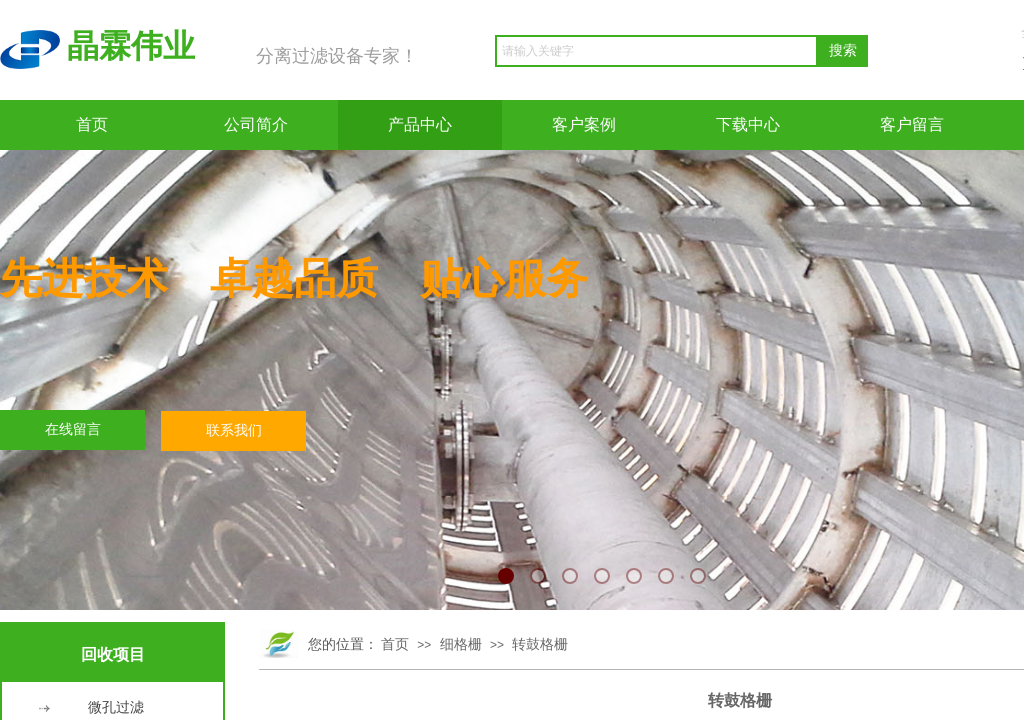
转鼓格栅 (540, 644)
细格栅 (461, 644)
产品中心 (420, 124)
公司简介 (256, 124)
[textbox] (656, 51)
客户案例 (584, 124)
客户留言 (912, 124)
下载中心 (748, 124)
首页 (92, 124)
